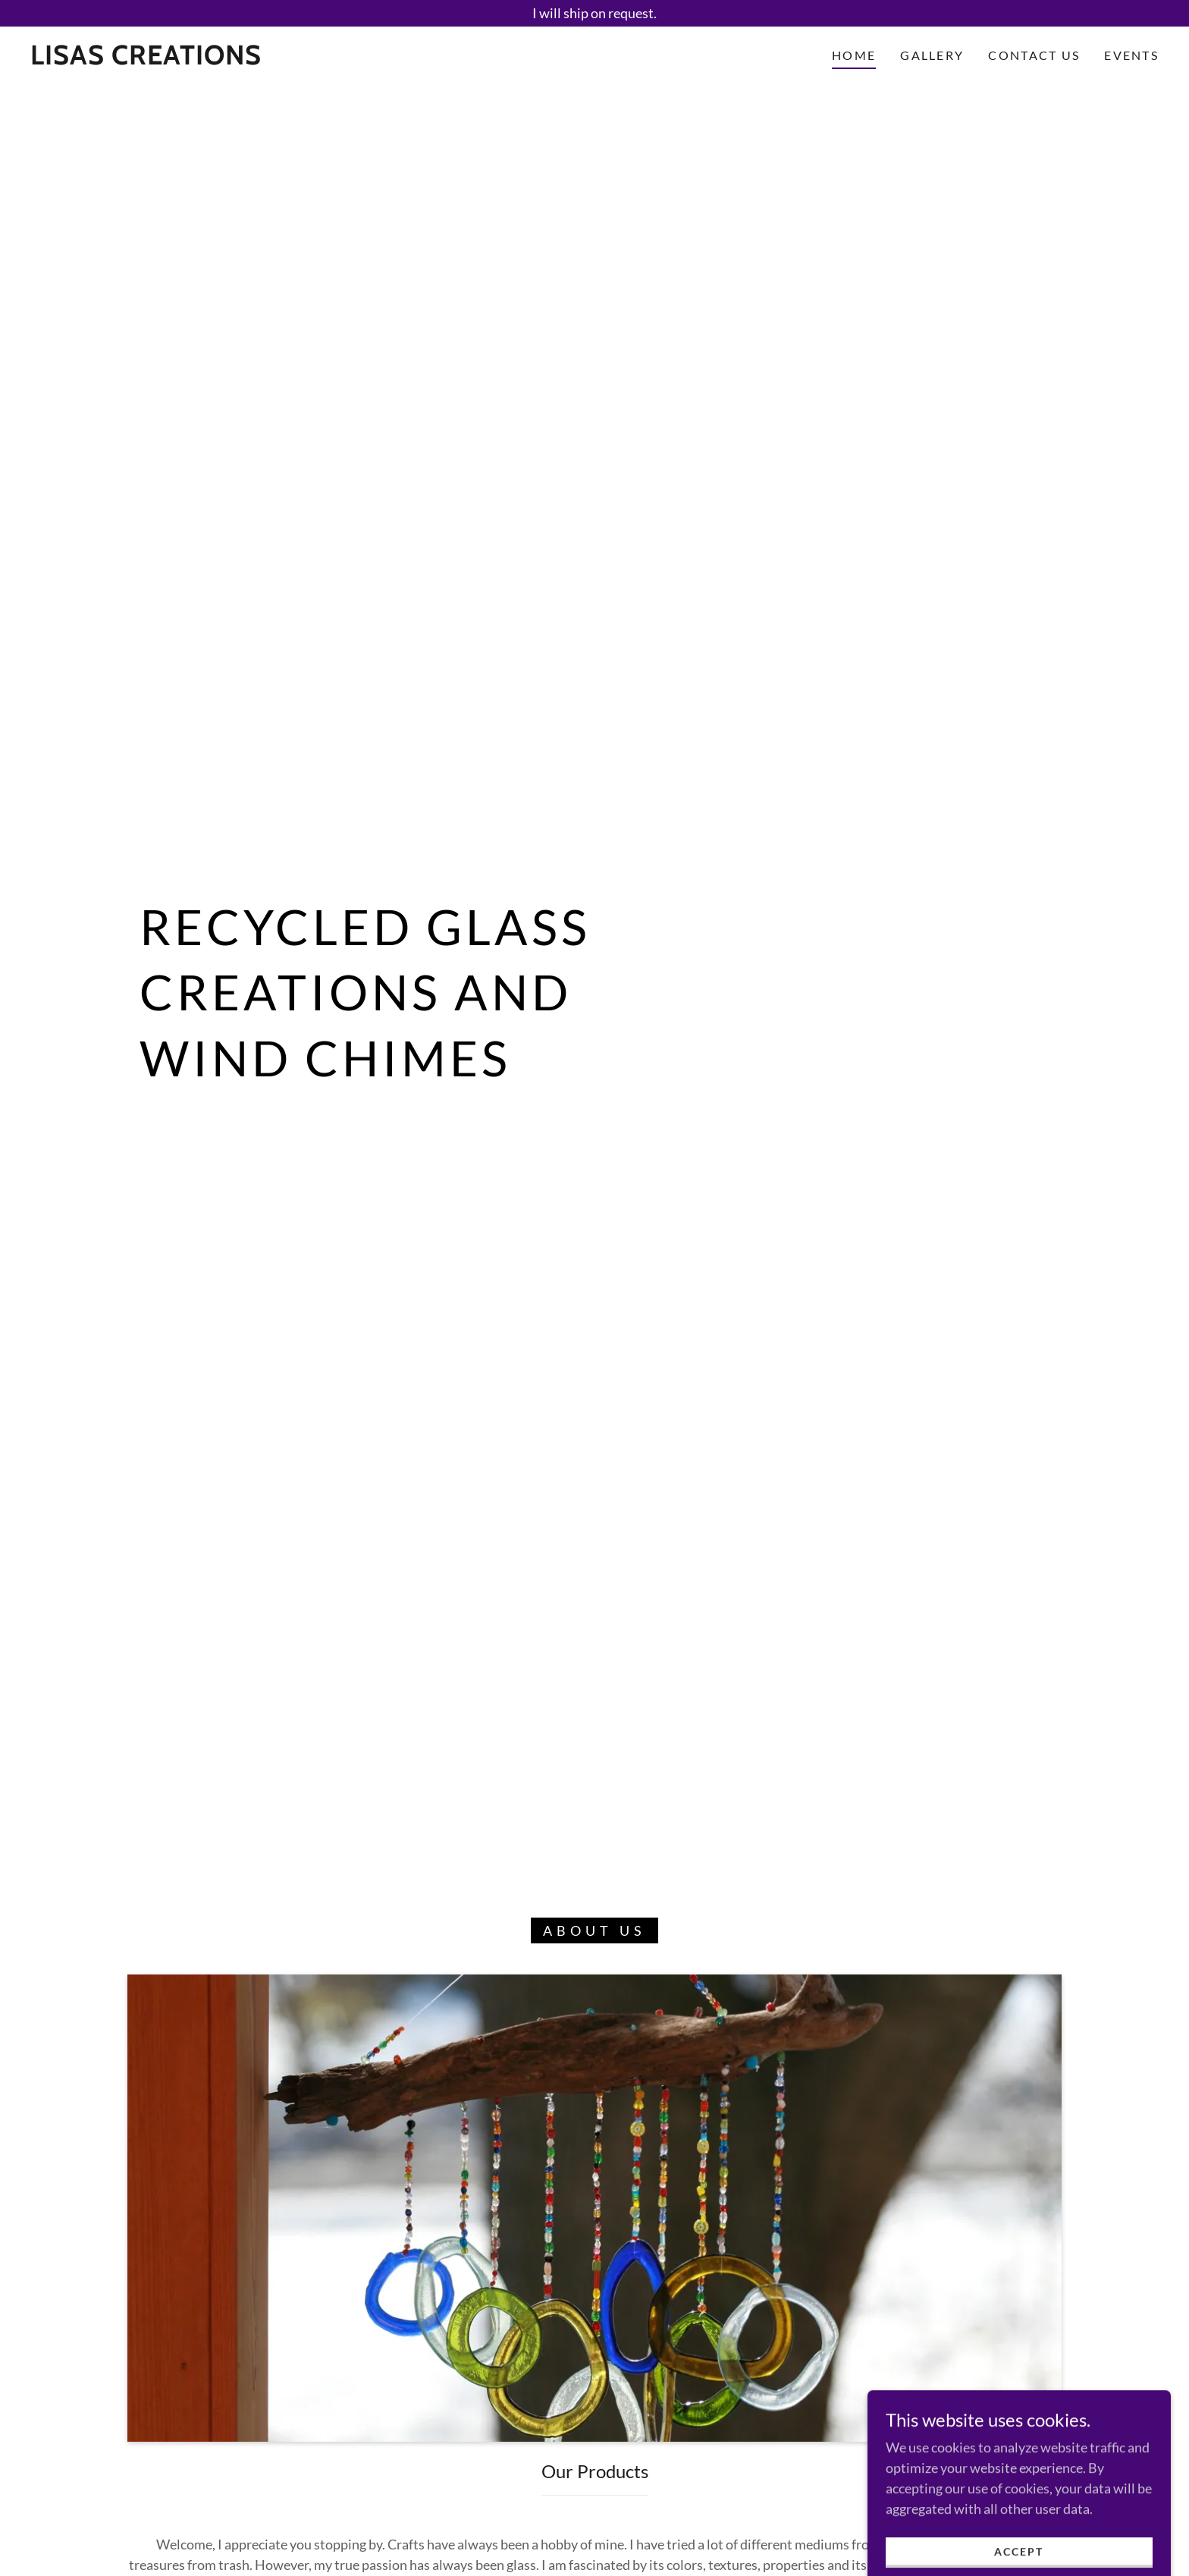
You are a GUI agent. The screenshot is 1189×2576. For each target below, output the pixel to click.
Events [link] (1131, 55)
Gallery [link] (932, 55)
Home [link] (854, 55)
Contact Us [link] (1034, 55)
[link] (146, 59)
